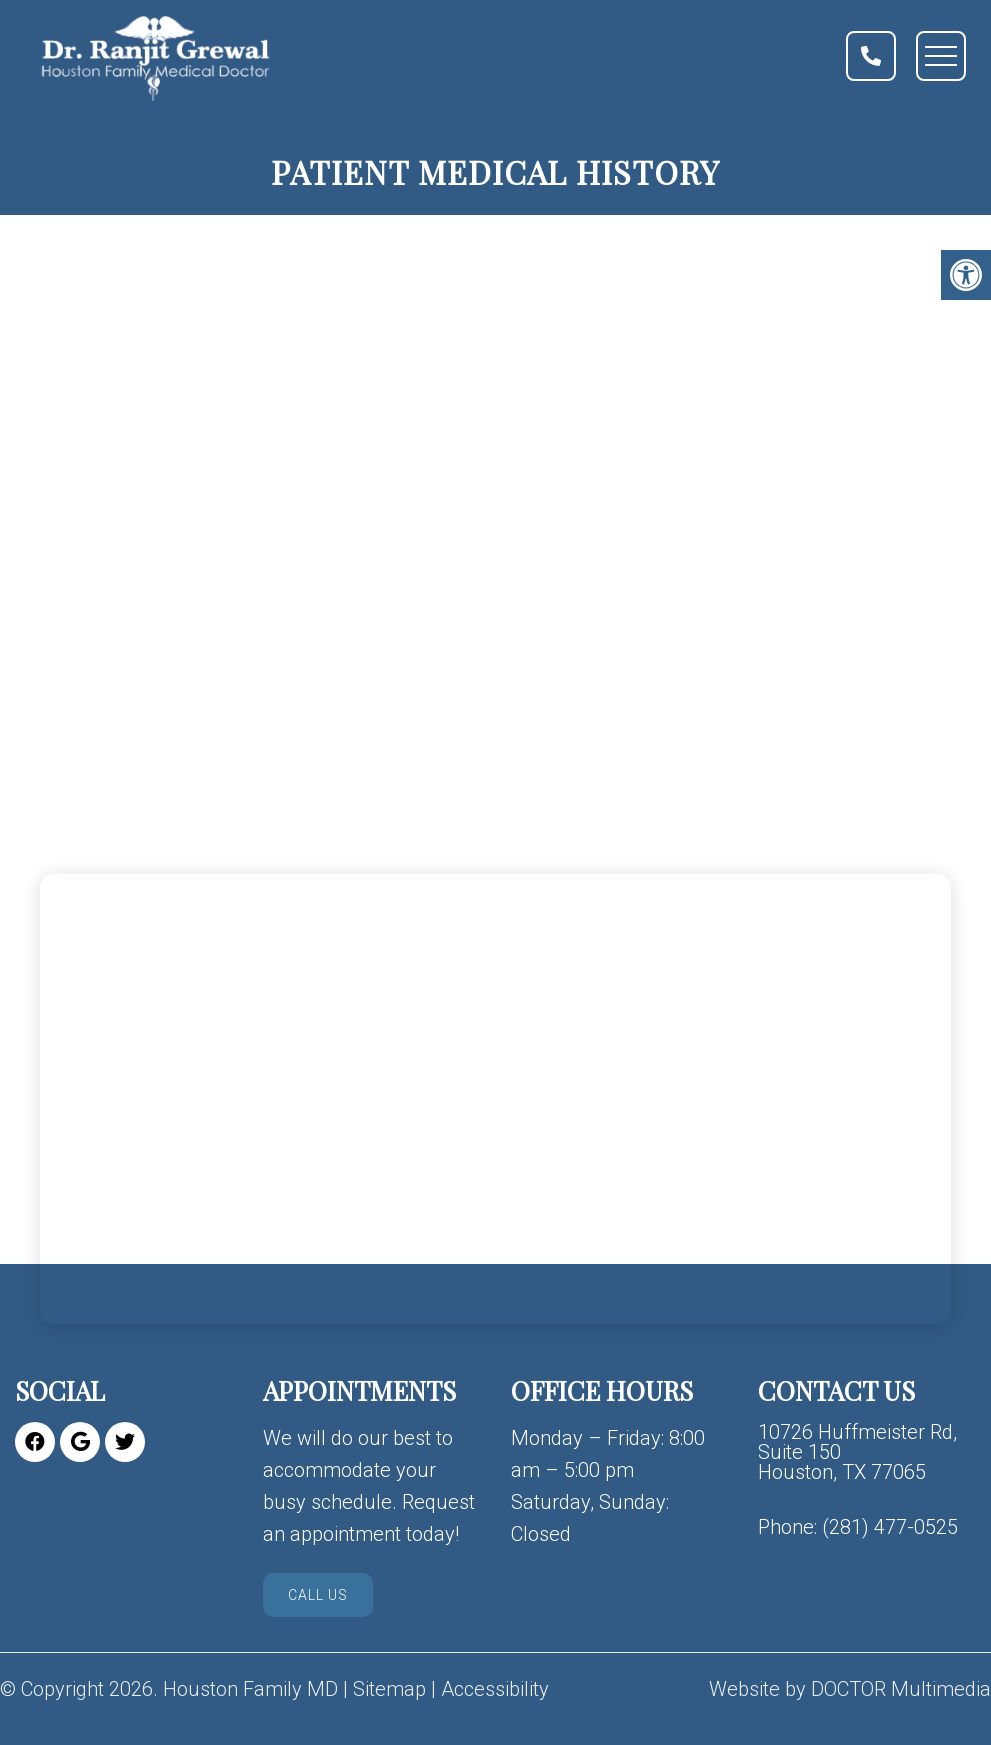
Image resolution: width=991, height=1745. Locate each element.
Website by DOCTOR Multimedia (850, 1689)
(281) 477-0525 (890, 1527)
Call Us (318, 1595)
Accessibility (495, 1689)
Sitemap (389, 1689)
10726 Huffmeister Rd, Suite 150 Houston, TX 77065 (857, 1452)
